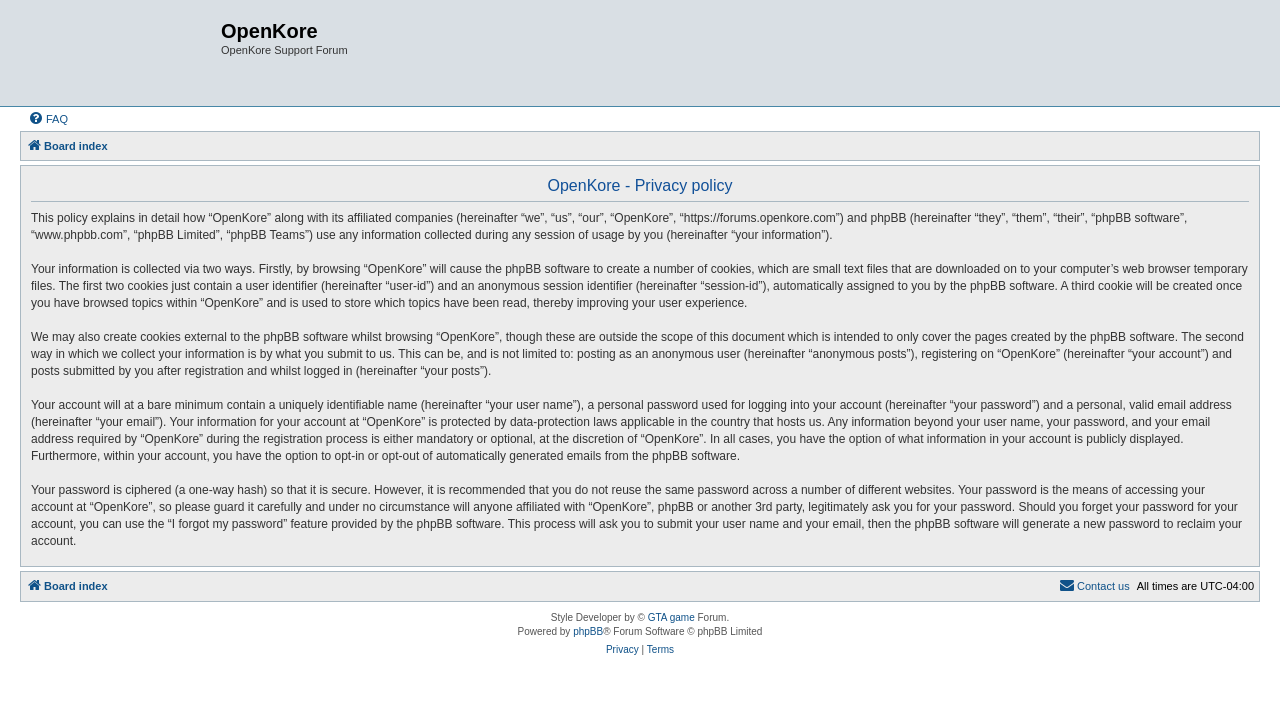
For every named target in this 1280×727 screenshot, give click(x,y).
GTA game (671, 617)
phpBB (588, 631)
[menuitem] (48, 119)
